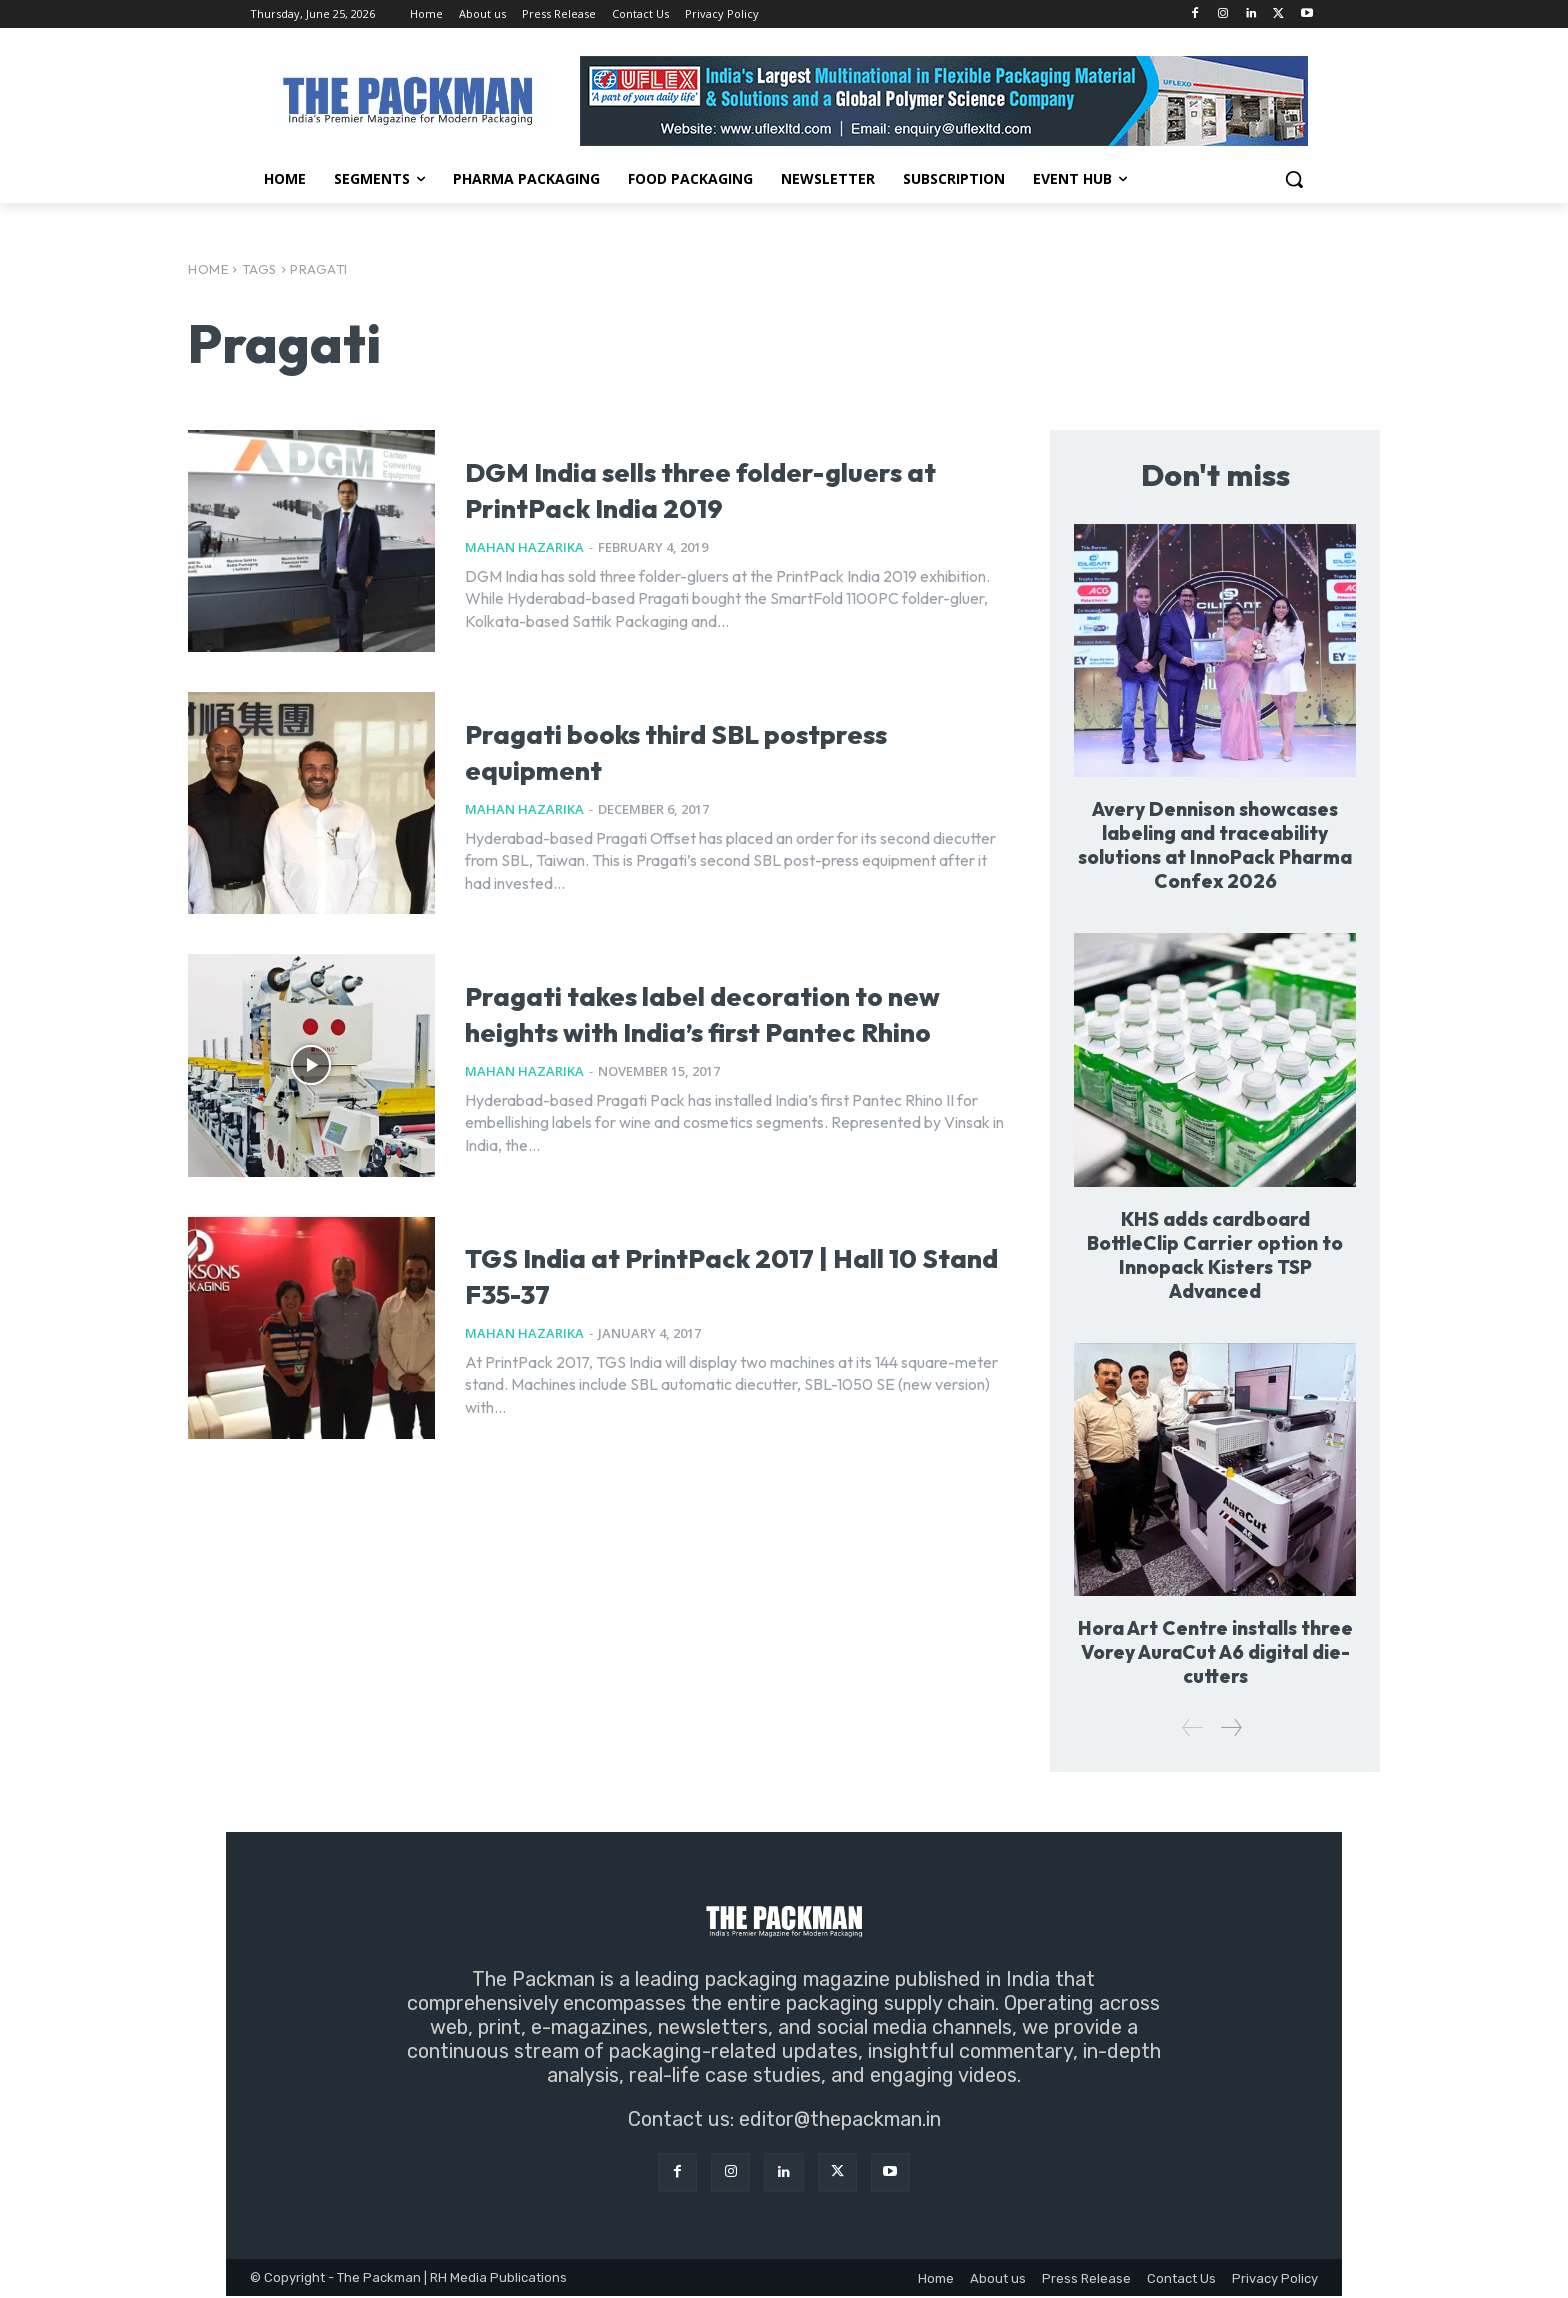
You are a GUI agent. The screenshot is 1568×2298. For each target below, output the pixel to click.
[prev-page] (1193, 1729)
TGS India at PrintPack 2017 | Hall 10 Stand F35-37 (710, 1272)
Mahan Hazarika (524, 547)
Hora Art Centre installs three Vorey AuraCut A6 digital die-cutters (1215, 1653)
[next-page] (1230, 1729)
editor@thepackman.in (840, 2121)
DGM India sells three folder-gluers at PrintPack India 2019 (718, 486)
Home (208, 269)
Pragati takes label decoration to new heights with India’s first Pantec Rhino (730, 1010)
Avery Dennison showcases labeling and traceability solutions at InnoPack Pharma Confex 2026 (1215, 846)
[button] (1294, 179)
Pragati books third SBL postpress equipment (666, 748)
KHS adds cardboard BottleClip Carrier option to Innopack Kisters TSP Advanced (1215, 1255)
